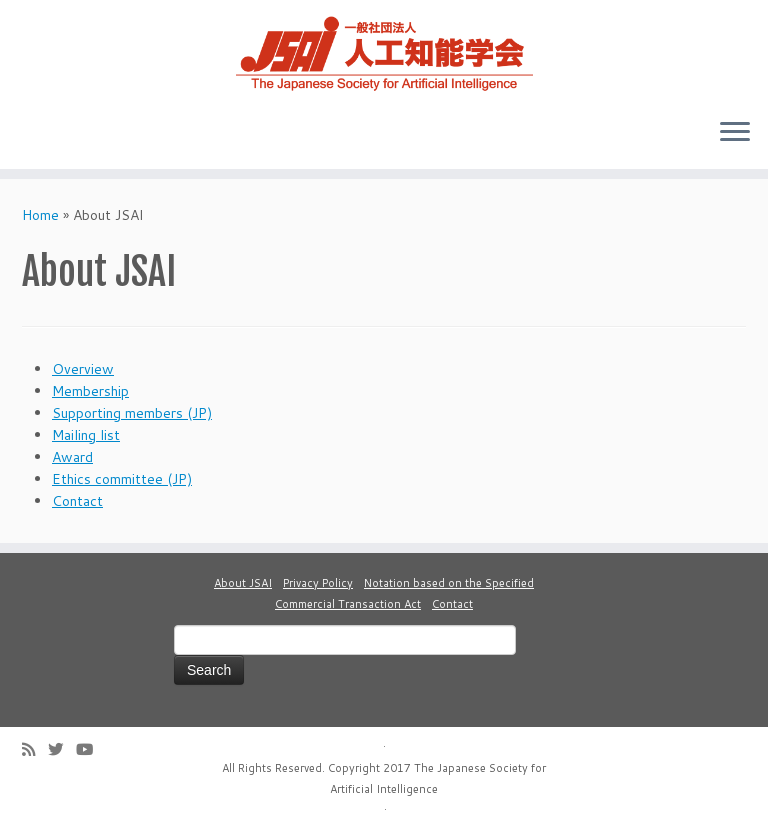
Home (40, 215)
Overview (83, 369)
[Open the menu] (735, 133)
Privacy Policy (318, 583)
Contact (77, 501)
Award (72, 457)
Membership (90, 391)
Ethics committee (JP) (122, 479)
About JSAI (243, 583)
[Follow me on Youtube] (91, 749)
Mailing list (86, 435)
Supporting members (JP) (132, 413)
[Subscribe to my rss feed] (35, 749)
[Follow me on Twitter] (62, 749)
